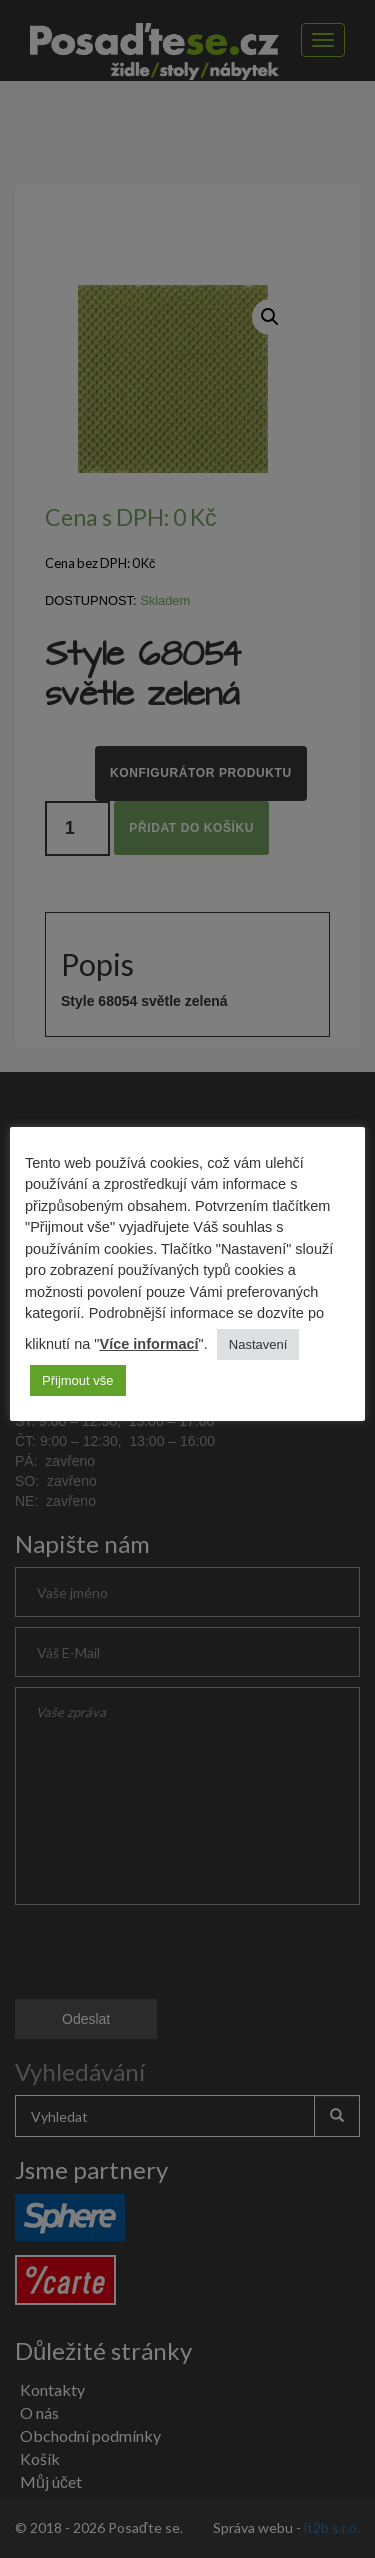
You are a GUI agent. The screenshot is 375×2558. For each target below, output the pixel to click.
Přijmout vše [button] (78, 1380)
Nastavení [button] (258, 1344)
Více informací (148, 1344)
